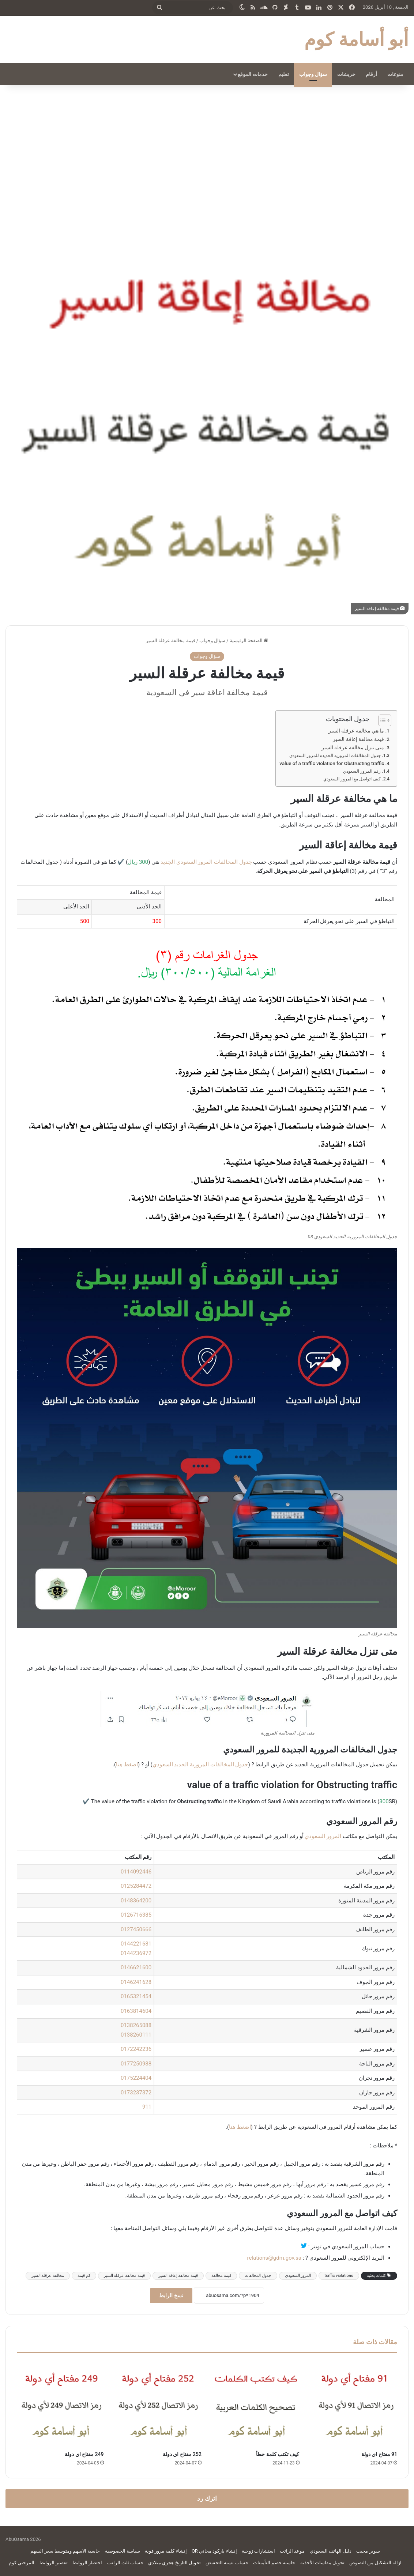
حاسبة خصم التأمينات (274, 2562)
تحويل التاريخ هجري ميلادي (174, 2562)
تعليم (283, 74)
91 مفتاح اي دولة (379, 2454)
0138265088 (136, 2025)
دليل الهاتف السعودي (330, 2551)
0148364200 (136, 1900)
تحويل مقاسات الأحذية (322, 2562)
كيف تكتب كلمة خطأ (277, 2454)
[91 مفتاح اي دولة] (354, 2403)
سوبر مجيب (368, 2551)
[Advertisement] (207, 147)
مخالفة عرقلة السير (47, 2275)
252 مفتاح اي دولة (182, 2454)
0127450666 (136, 1929)
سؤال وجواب (313, 74)
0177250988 (136, 2063)
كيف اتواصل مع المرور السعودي (352, 779)
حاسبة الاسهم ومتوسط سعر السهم (65, 2551)
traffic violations (338, 2275)
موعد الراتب (292, 2551)
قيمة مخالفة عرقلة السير (124, 2275)
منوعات (395, 74)
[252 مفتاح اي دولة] (158, 2403)
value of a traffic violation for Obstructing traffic (331, 763)
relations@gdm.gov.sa (274, 2258)
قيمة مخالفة (221, 2275)
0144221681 (136, 1943)
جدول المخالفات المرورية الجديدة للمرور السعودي (335, 755)
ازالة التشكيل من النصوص (375, 2562)
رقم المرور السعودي (362, 771)
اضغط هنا (127, 1764)
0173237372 (136, 2092)
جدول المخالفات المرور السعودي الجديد (206, 862)
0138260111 (136, 2034)
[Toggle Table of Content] (381, 720)
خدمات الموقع (252, 74)
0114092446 (136, 1871)
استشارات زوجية (258, 2551)
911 (146, 2107)
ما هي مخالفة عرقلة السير (356, 731)
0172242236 (136, 2049)
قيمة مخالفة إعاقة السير (358, 739)
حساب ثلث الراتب (125, 2562)
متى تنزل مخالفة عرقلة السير (352, 747)
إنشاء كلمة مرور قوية (166, 2551)
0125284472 (136, 1886)
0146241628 (136, 1982)
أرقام (371, 74)
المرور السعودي (323, 1836)
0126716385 (136, 1915)
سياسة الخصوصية (122, 2551)
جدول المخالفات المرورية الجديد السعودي (200, 1764)
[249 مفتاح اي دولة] (60, 2403)
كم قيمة (84, 2275)
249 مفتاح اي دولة (84, 2454)
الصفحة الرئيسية (249, 640)
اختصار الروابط (87, 2562)
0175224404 (136, 2078)
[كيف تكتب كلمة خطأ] (256, 2403)
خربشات (346, 74)
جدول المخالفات (258, 2275)
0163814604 (136, 2011)
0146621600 (136, 1967)
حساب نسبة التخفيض (227, 2562)
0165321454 (136, 1996)
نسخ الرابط (171, 2295)
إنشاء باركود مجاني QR (214, 2551)
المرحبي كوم (21, 2562)
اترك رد (207, 2498)
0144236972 (136, 1953)
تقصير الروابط (53, 2562)
